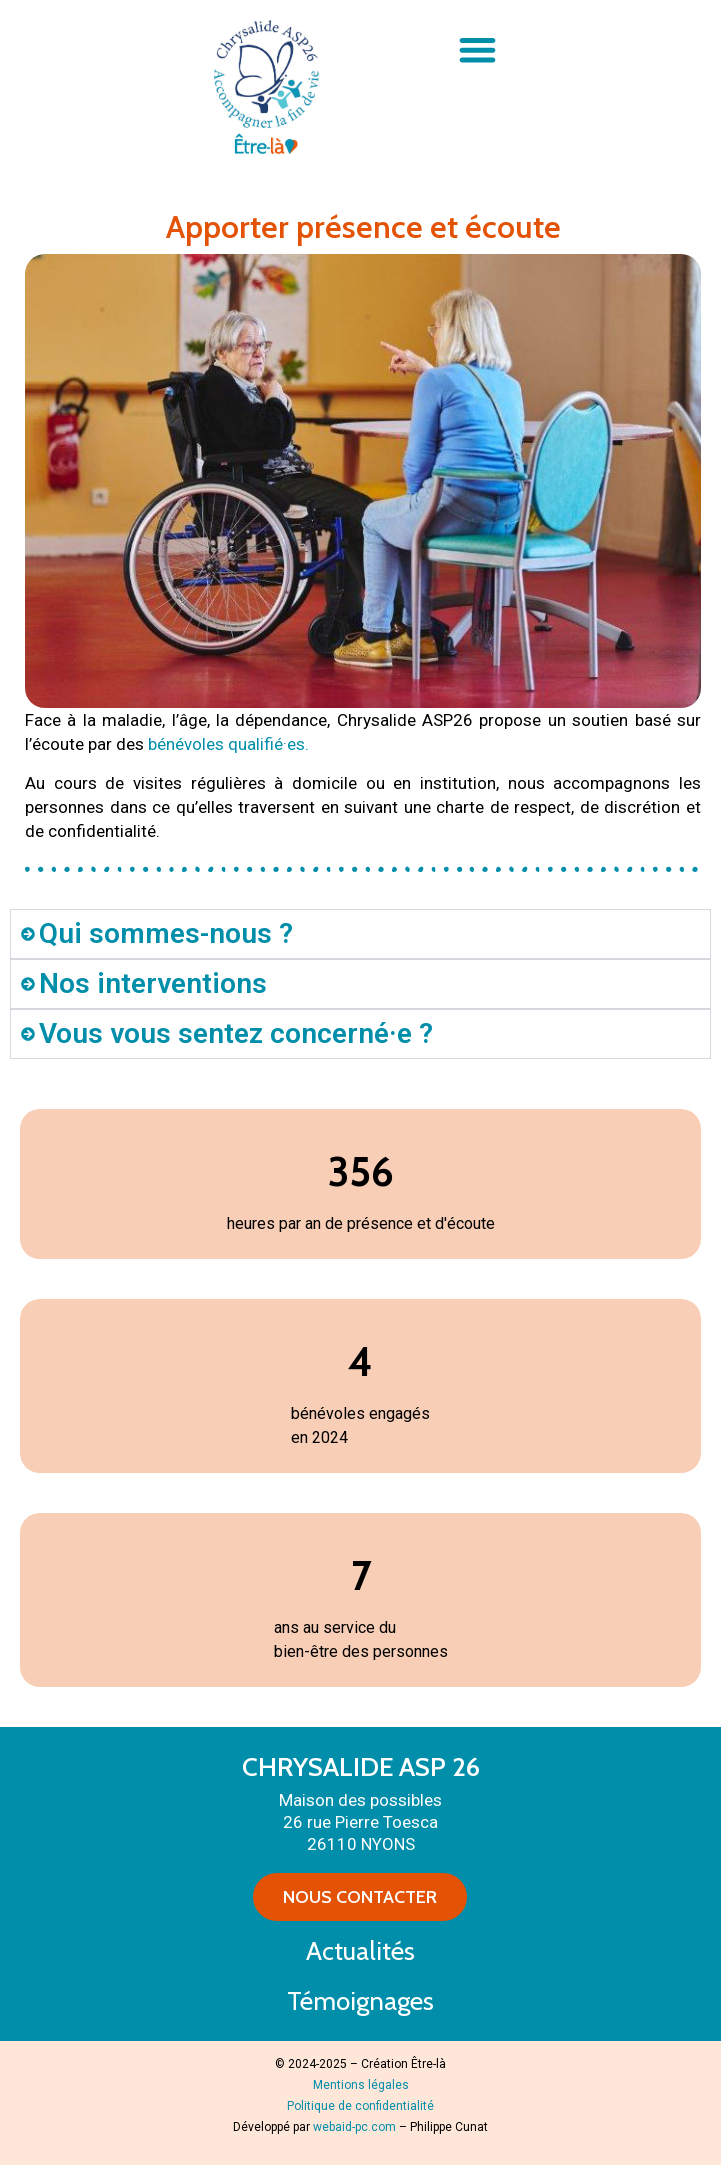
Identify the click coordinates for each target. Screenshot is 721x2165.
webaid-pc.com (354, 2127)
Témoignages (360, 2001)
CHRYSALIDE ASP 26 (361, 1767)
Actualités (360, 1951)
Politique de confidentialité (360, 2106)
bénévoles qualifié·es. (228, 744)
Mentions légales (361, 2085)
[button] (477, 49)
